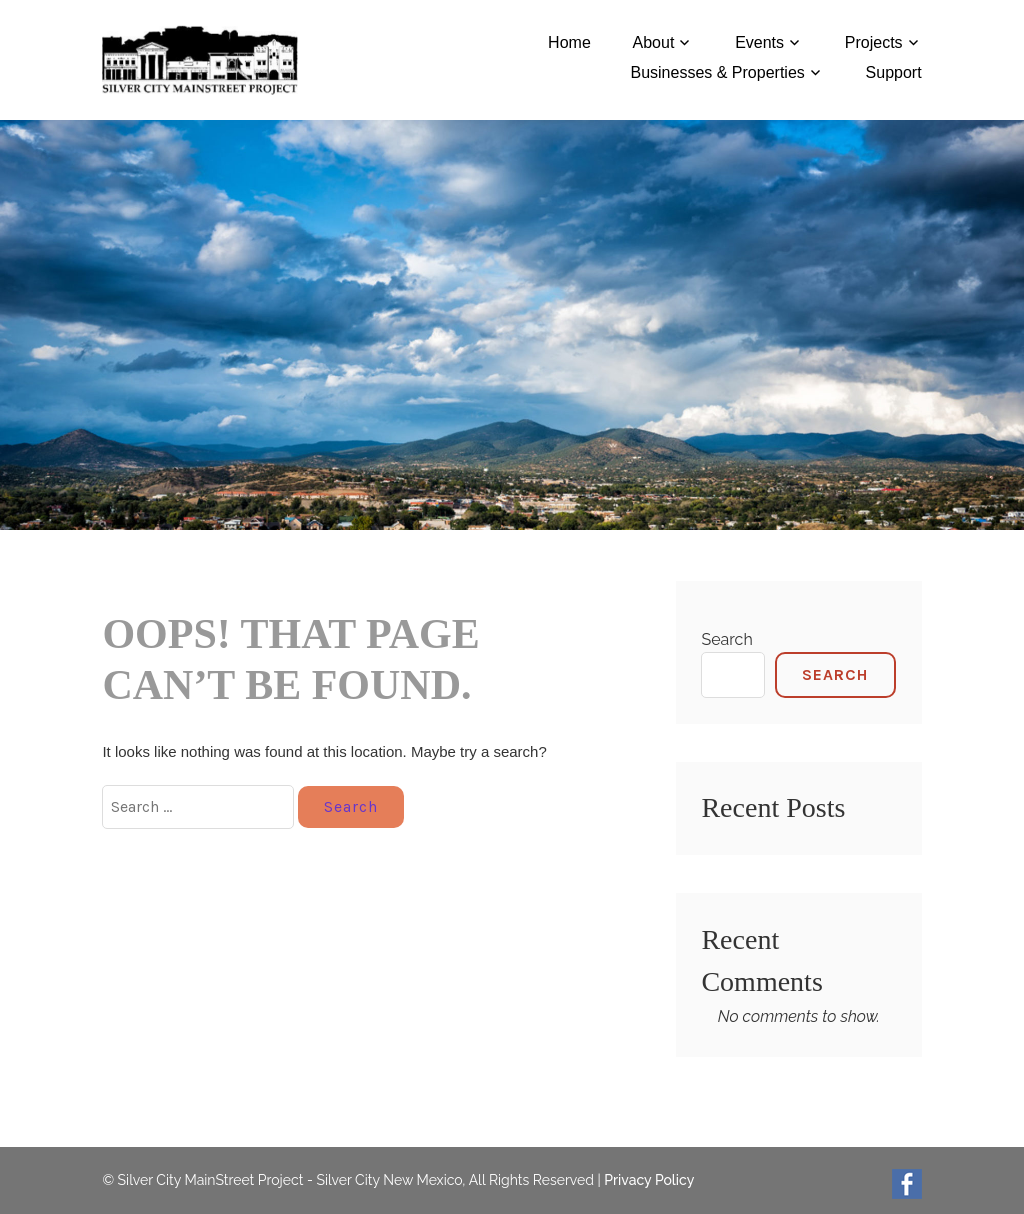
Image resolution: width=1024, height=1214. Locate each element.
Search (726, 639)
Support (894, 72)
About (654, 42)
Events (759, 42)
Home (569, 42)
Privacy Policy (649, 1180)
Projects (874, 42)
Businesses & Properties (717, 72)
